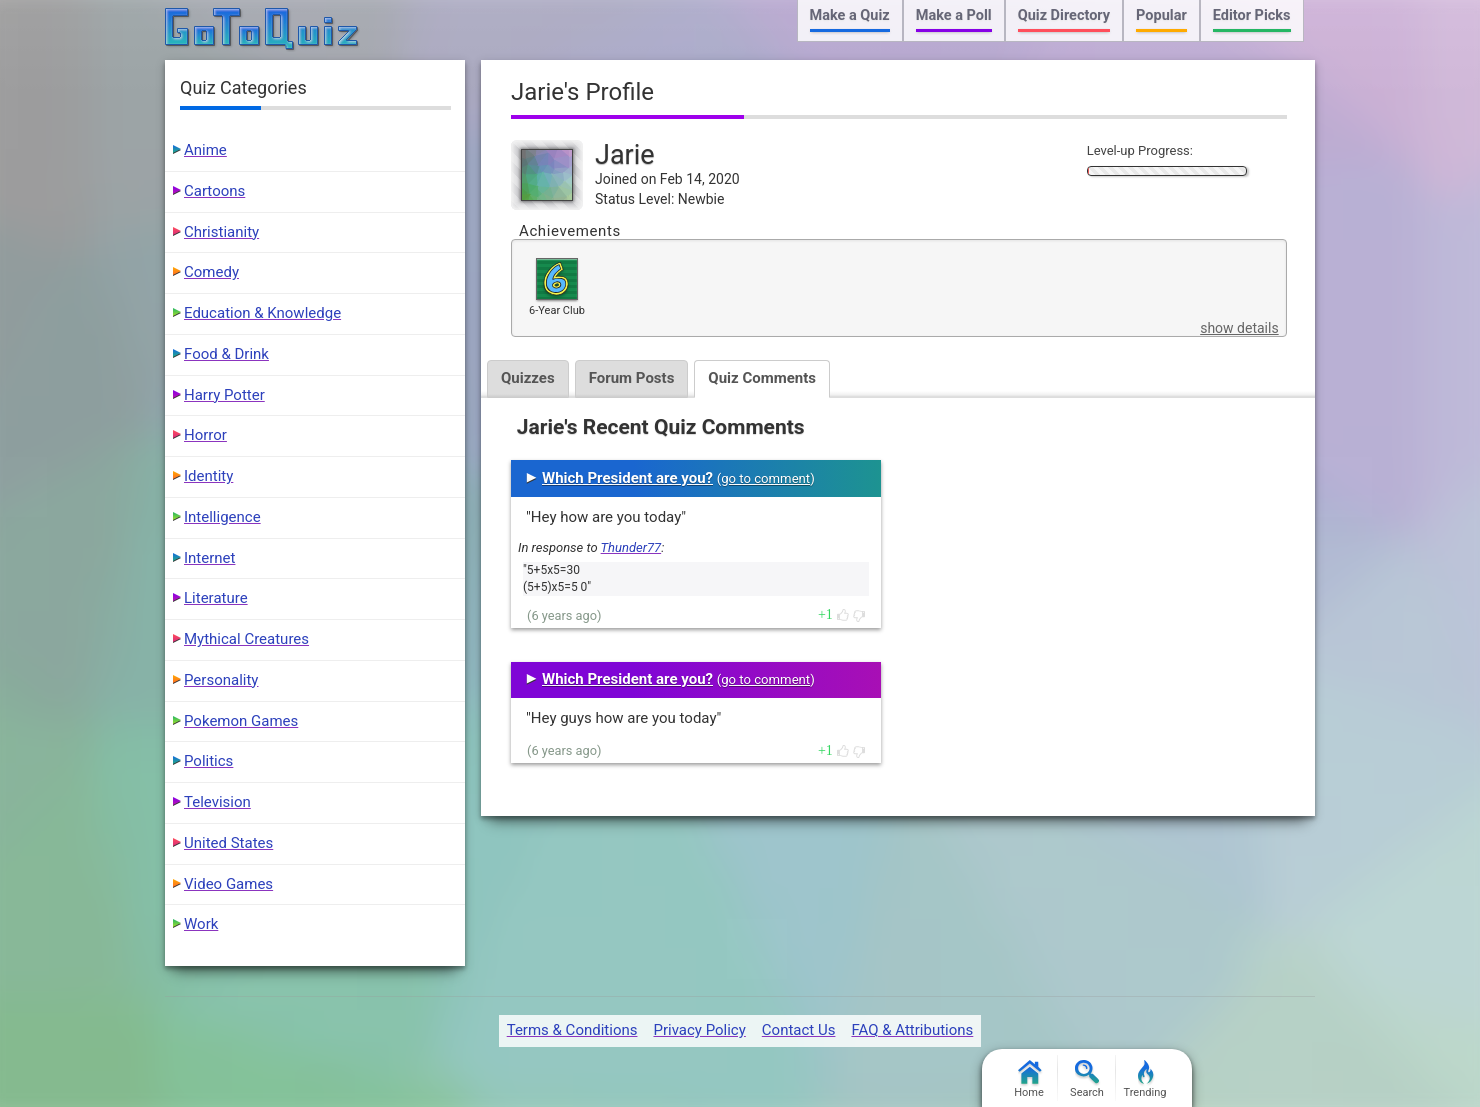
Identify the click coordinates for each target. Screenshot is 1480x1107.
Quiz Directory (1064, 15)
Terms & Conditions (572, 1030)
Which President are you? (627, 478)
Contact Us (799, 1030)
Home (1029, 1079)
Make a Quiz (850, 15)
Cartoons (214, 191)
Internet (209, 558)
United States (228, 843)
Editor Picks (1252, 15)
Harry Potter (224, 395)
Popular (1161, 15)
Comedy (211, 272)
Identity (208, 476)
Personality (221, 680)
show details (1239, 328)
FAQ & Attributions (912, 1030)
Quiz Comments (762, 378)
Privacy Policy (699, 1030)
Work (201, 924)
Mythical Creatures (246, 639)
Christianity (221, 232)
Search (1087, 1079)
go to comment (765, 478)
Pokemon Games (241, 721)
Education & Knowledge (262, 313)
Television (217, 802)
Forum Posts (632, 378)
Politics (208, 761)
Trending (1145, 1079)
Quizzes (528, 378)
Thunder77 (631, 547)
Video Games (228, 884)
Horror (205, 435)
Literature (216, 598)
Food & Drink (226, 354)
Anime (205, 150)
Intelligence (222, 517)
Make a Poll (954, 15)
